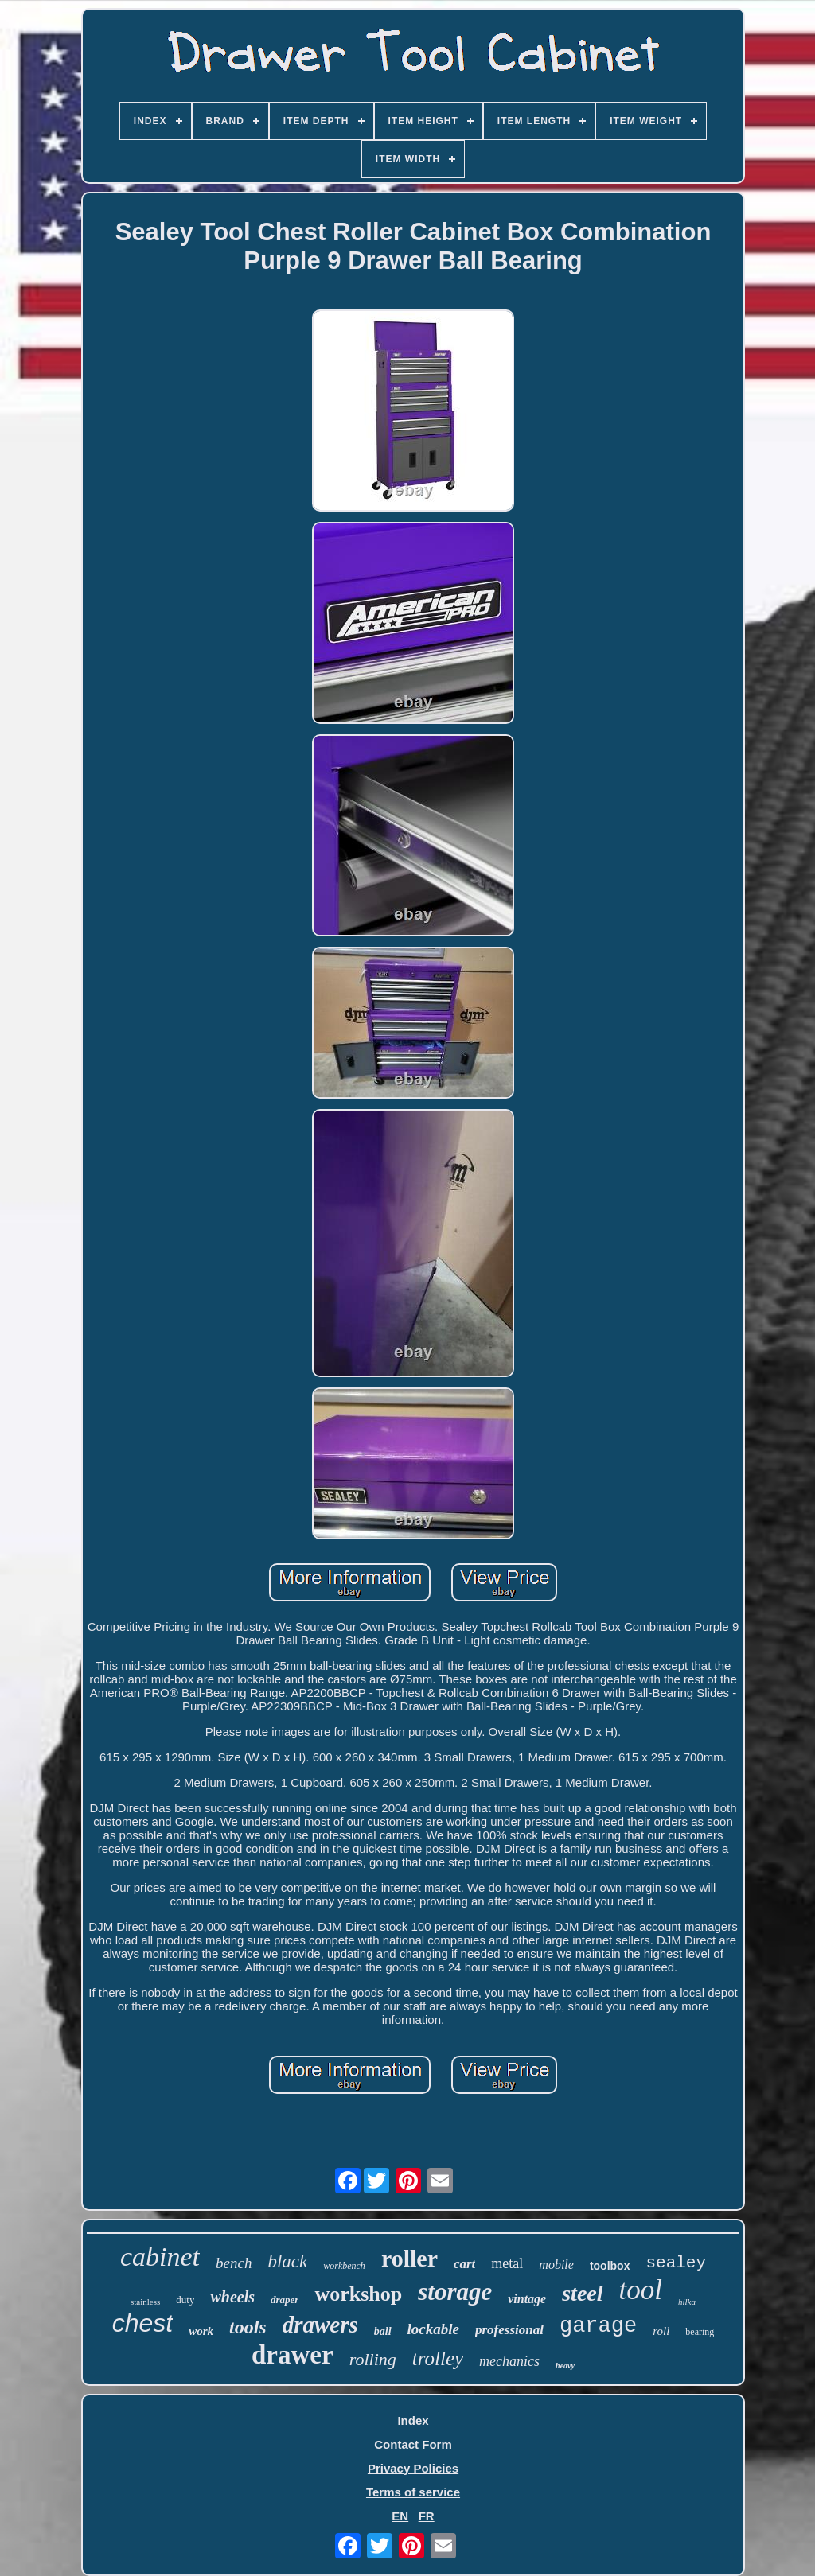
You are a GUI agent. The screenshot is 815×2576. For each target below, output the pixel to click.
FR (427, 2516)
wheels (232, 2297)
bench (234, 2263)
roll (661, 2331)
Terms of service (413, 2492)
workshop (358, 2294)
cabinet (160, 2256)
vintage (527, 2299)
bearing (699, 2331)
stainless (145, 2301)
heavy (565, 2365)
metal (507, 2263)
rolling (372, 2359)
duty (185, 2300)
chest (142, 2323)
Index (412, 2420)
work (201, 2331)
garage (598, 2326)
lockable (433, 2329)
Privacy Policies (413, 2468)
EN (400, 2516)
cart (464, 2263)
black (287, 2261)
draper (284, 2300)
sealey (675, 2263)
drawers (320, 2324)
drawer (292, 2355)
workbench (344, 2265)
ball (383, 2331)
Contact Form (413, 2444)
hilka (687, 2301)
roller (409, 2258)
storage (455, 2292)
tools (248, 2327)
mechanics (509, 2361)
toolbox (610, 2265)
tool (640, 2290)
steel (582, 2293)
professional (509, 2329)
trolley (437, 2358)
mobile (556, 2264)
